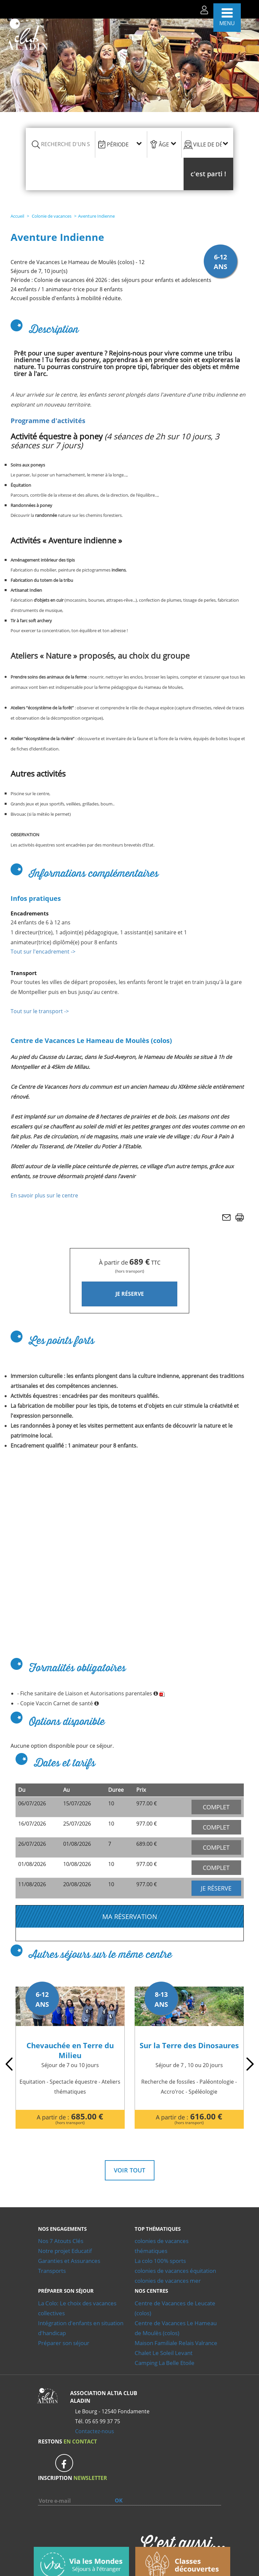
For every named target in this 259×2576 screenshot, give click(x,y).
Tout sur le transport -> (40, 1011)
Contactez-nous (94, 2404)
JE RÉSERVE (129, 1293)
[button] (208, 174)
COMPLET (216, 1807)
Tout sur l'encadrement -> (43, 951)
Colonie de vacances (51, 216)
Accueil (17, 216)
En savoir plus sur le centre (44, 1195)
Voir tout (129, 2144)
